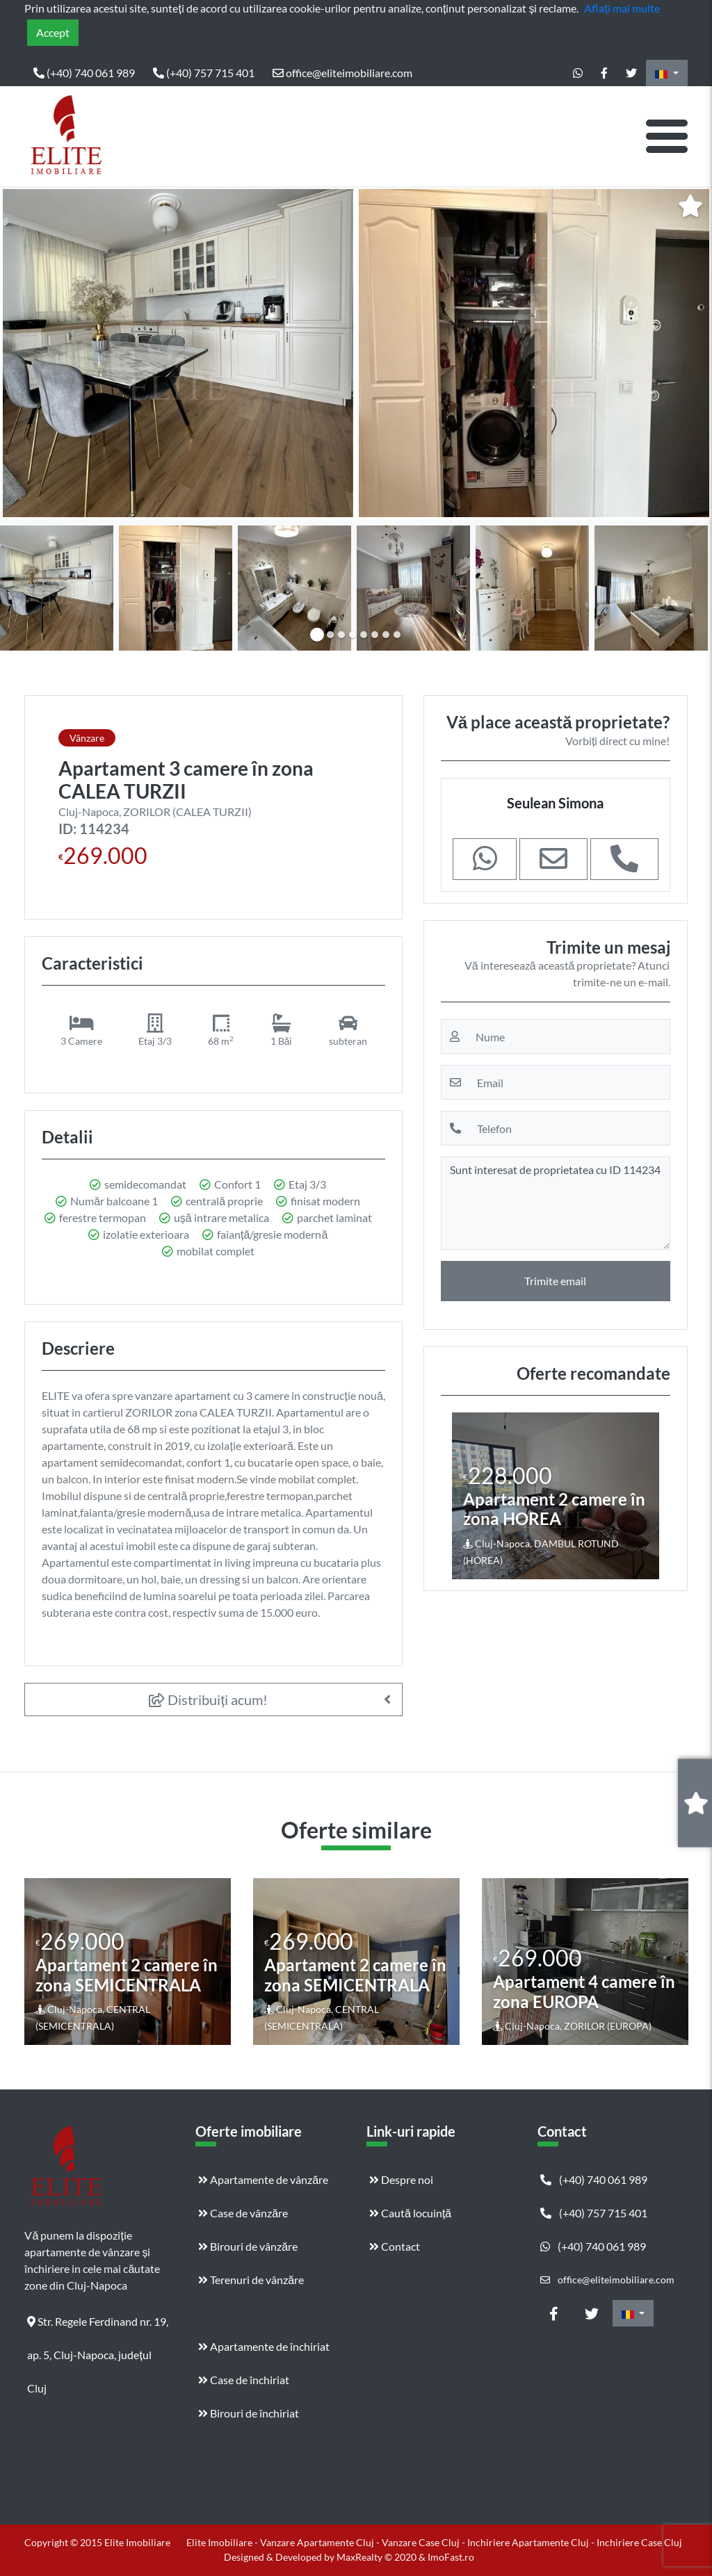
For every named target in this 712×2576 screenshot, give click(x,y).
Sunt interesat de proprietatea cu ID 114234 (556, 1203)
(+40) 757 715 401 (203, 72)
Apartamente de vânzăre (263, 2179)
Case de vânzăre (243, 2212)
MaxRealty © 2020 (378, 2557)
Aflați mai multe (621, 8)
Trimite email (555, 1280)
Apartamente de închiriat (264, 2346)
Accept (53, 32)
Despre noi (401, 2179)
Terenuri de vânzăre (251, 2279)
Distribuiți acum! (208, 1699)
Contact (394, 2246)
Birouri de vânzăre (248, 2246)
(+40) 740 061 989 (84, 72)
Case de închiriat (243, 2379)
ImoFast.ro (451, 2557)
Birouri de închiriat (248, 2413)
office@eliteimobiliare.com (342, 72)
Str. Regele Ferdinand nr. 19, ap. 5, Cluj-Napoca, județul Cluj (97, 2326)
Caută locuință (410, 2212)
